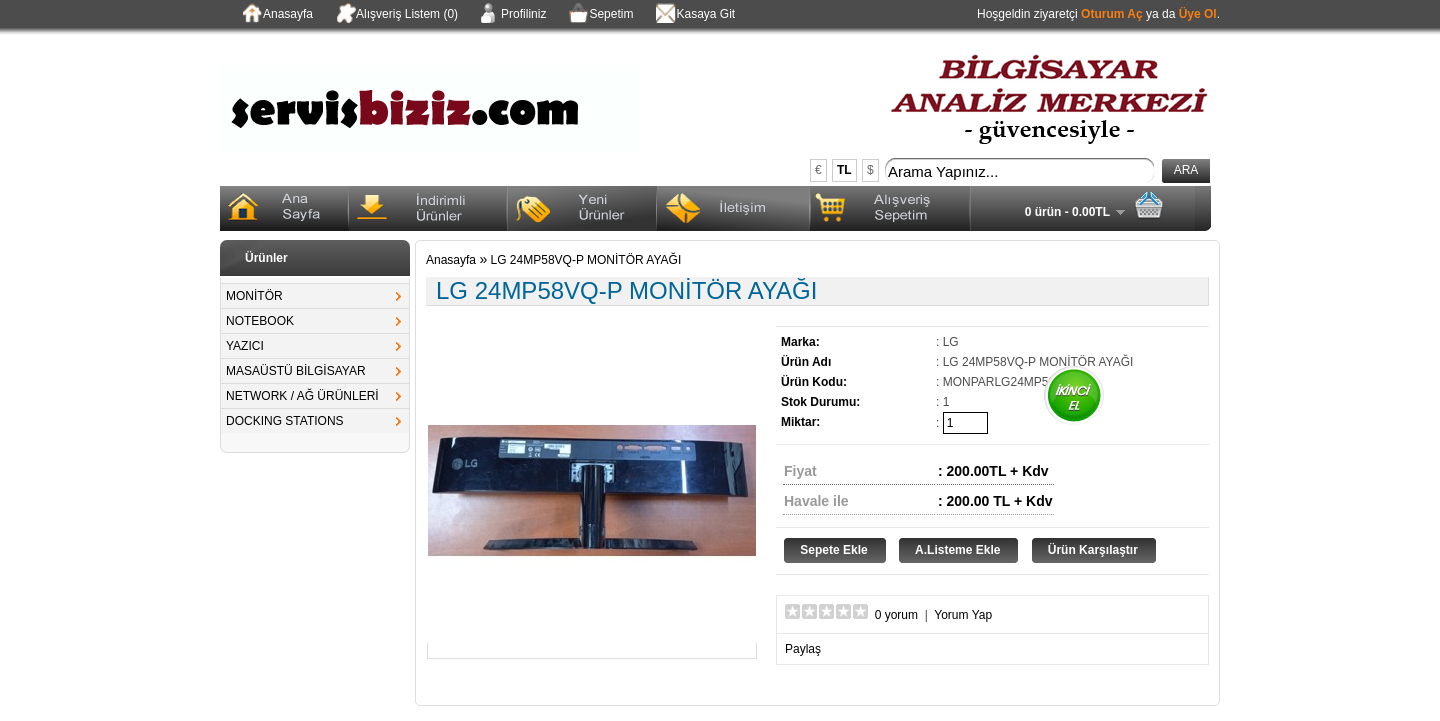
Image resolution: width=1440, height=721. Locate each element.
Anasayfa (276, 15)
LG (951, 342)
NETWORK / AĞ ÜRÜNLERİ (302, 396)
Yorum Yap (963, 615)
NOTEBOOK (260, 321)
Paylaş (803, 649)
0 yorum (896, 615)
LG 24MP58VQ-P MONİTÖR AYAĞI (586, 260)
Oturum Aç (1112, 14)
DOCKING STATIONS (285, 421)
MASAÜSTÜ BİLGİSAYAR (296, 371)
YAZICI (245, 346)
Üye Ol (1198, 14)
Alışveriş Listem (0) (395, 15)
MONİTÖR (254, 296)
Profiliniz (512, 15)
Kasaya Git (694, 15)
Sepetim (599, 15)
